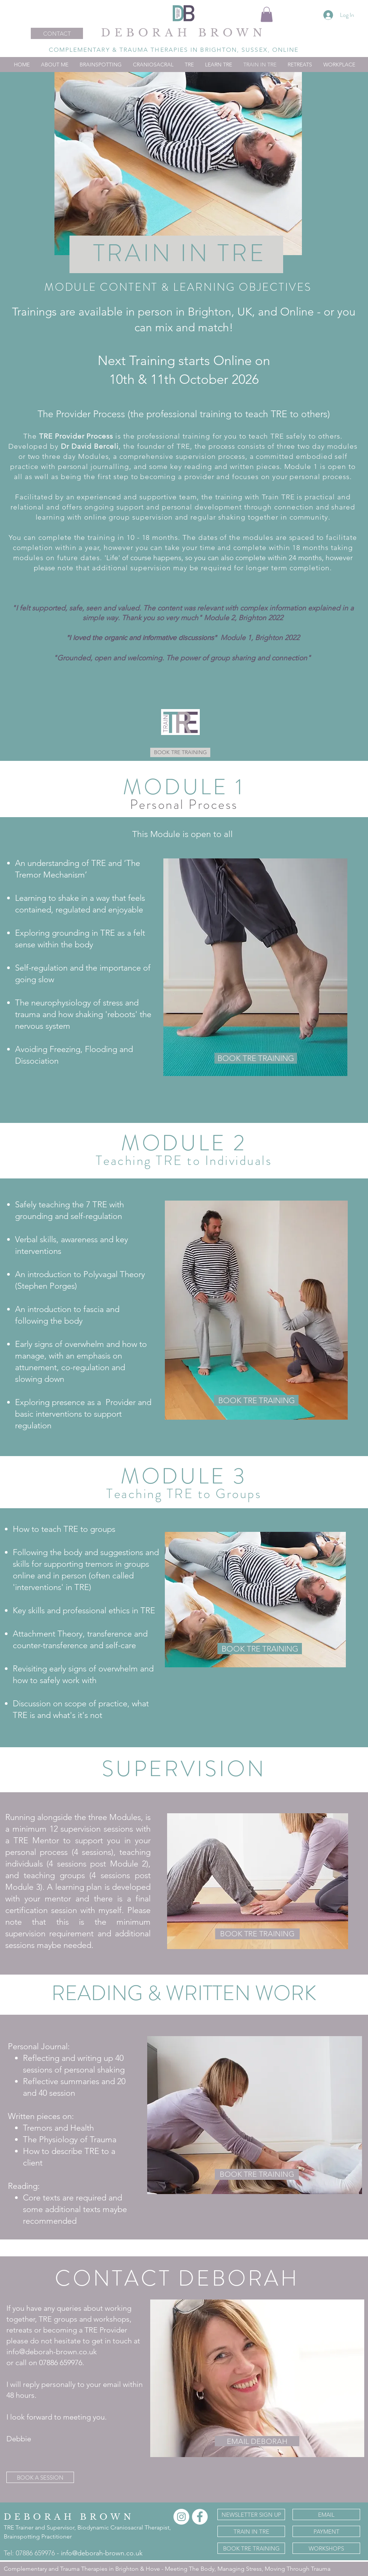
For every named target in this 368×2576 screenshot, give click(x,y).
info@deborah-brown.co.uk (102, 2553)
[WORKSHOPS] (326, 2548)
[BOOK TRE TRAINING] (180, 752)
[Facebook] (200, 2517)
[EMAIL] (326, 2514)
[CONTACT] (57, 33)
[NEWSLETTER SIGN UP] (251, 2514)
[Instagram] (181, 2517)
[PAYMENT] (326, 2531)
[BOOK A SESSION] (40, 2477)
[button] (266, 14)
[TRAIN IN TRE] (251, 2531)
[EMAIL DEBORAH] (257, 2441)
